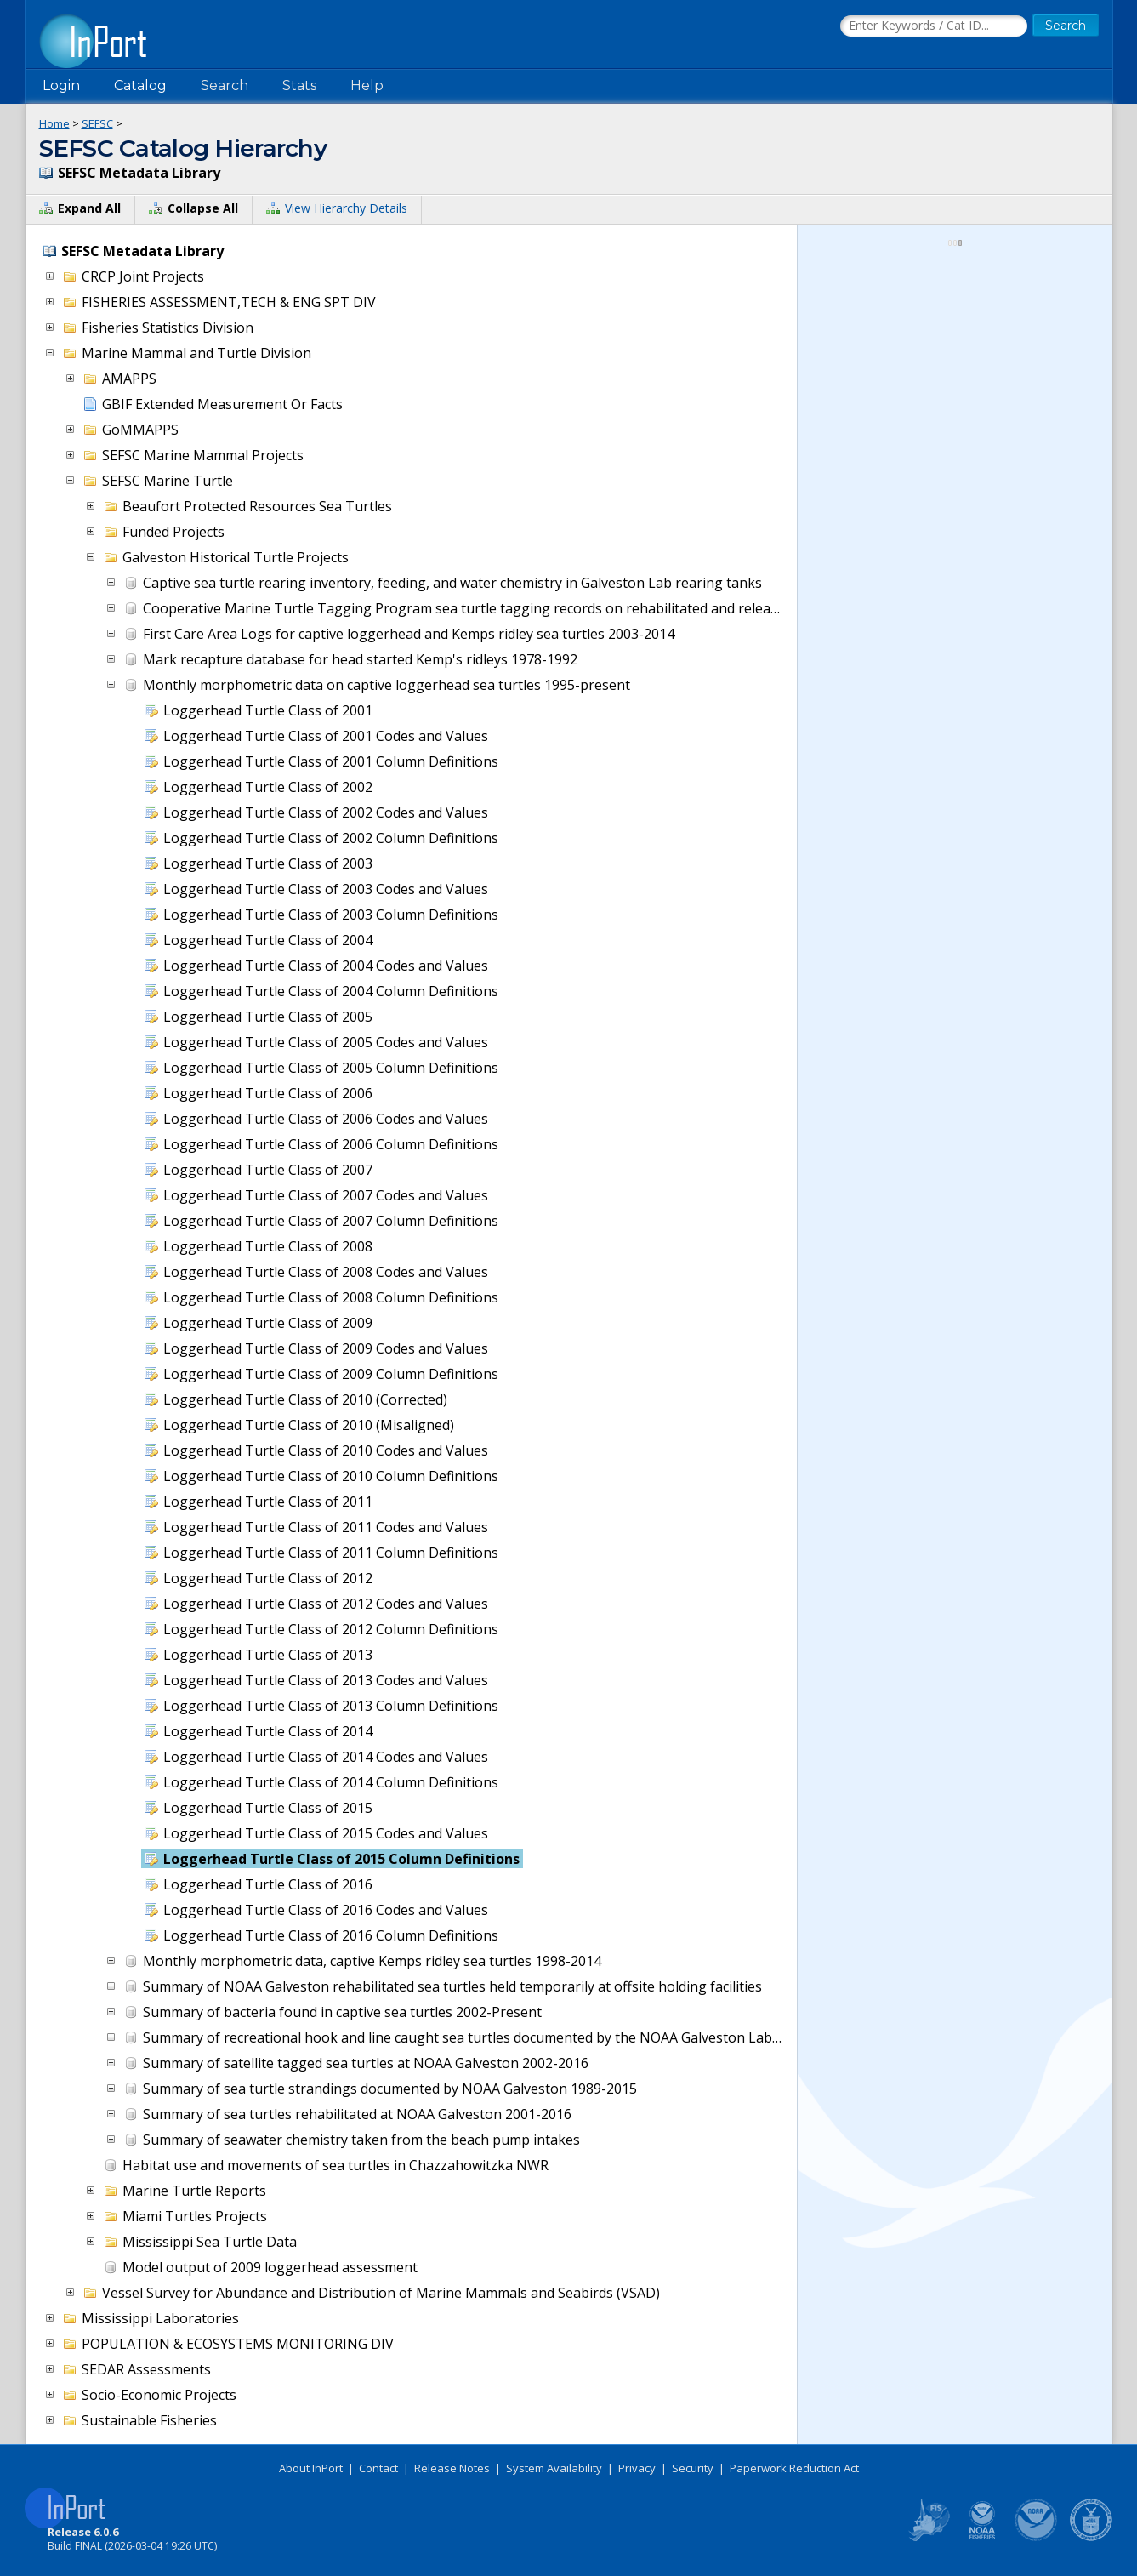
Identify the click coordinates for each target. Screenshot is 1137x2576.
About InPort (311, 2468)
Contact (378, 2468)
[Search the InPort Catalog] (933, 26)
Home (54, 123)
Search (224, 85)
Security (692, 2468)
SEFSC (97, 123)
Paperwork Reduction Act (794, 2468)
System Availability (554, 2468)
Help (367, 85)
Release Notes (452, 2468)
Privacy (637, 2468)
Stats (299, 85)
